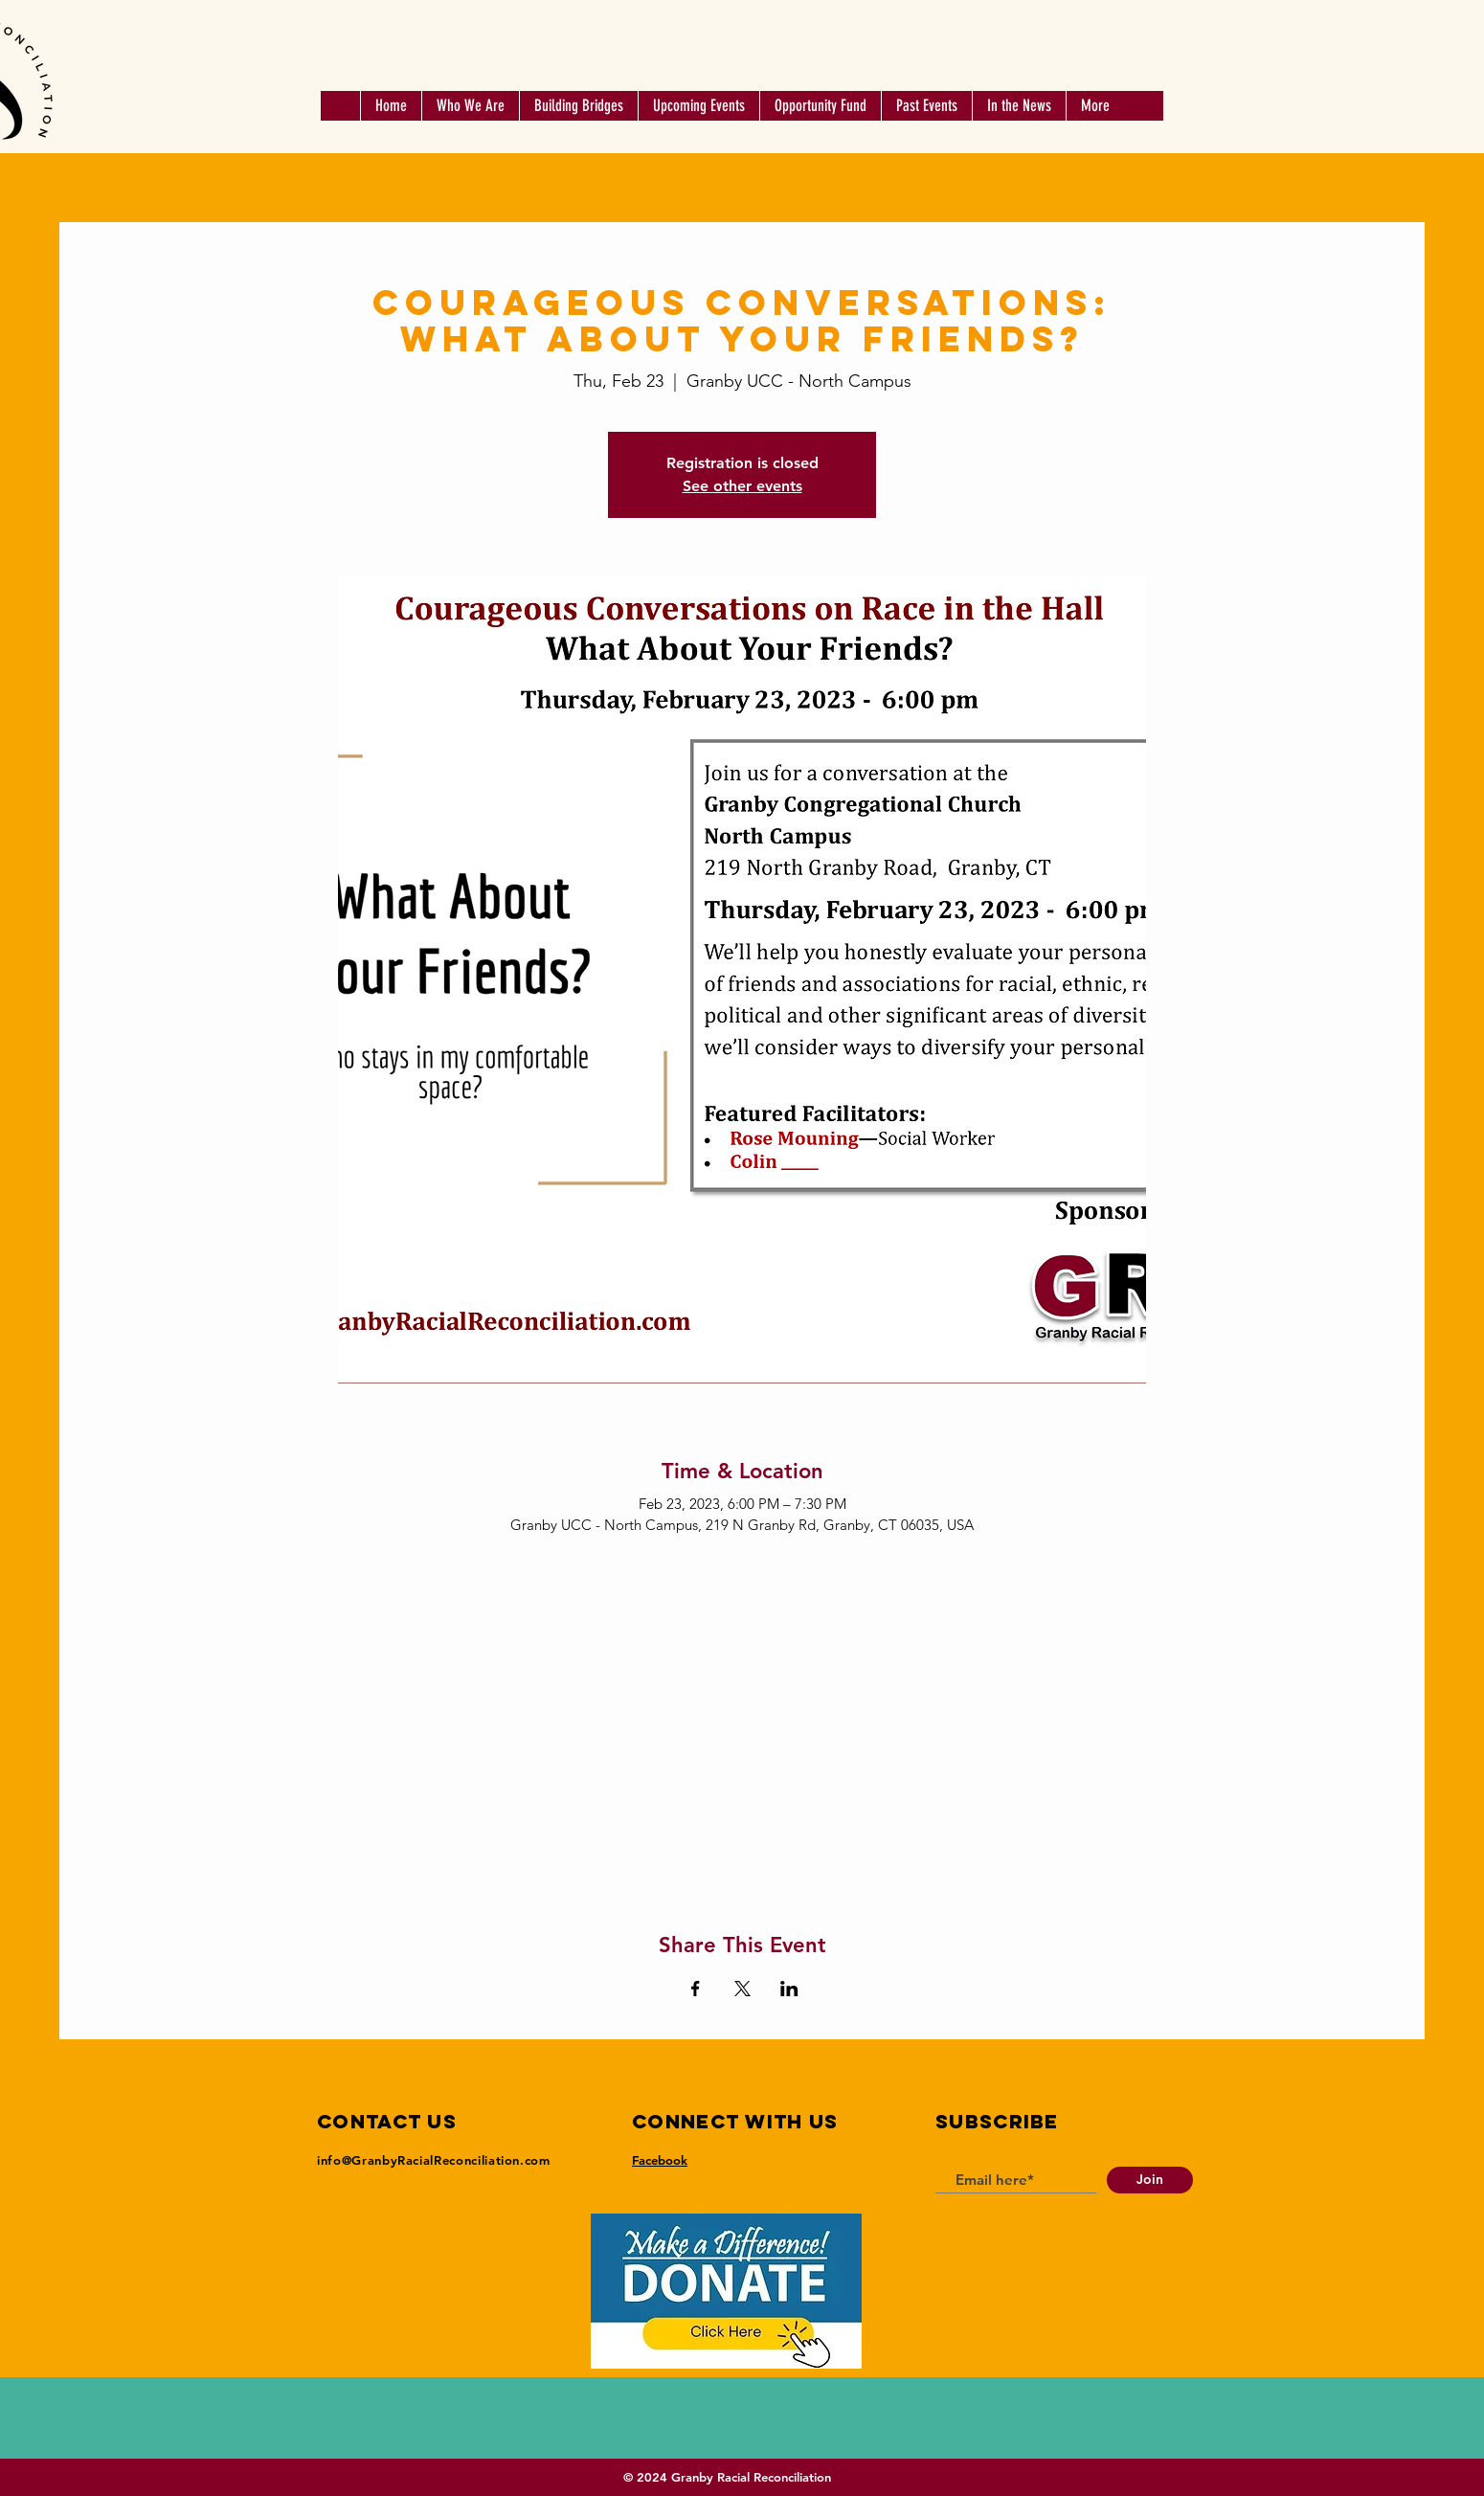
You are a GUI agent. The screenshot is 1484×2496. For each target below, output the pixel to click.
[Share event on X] (742, 1988)
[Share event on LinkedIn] (789, 1988)
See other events (742, 486)
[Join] (1150, 2180)
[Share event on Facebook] (695, 1988)
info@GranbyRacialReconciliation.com (434, 2160)
